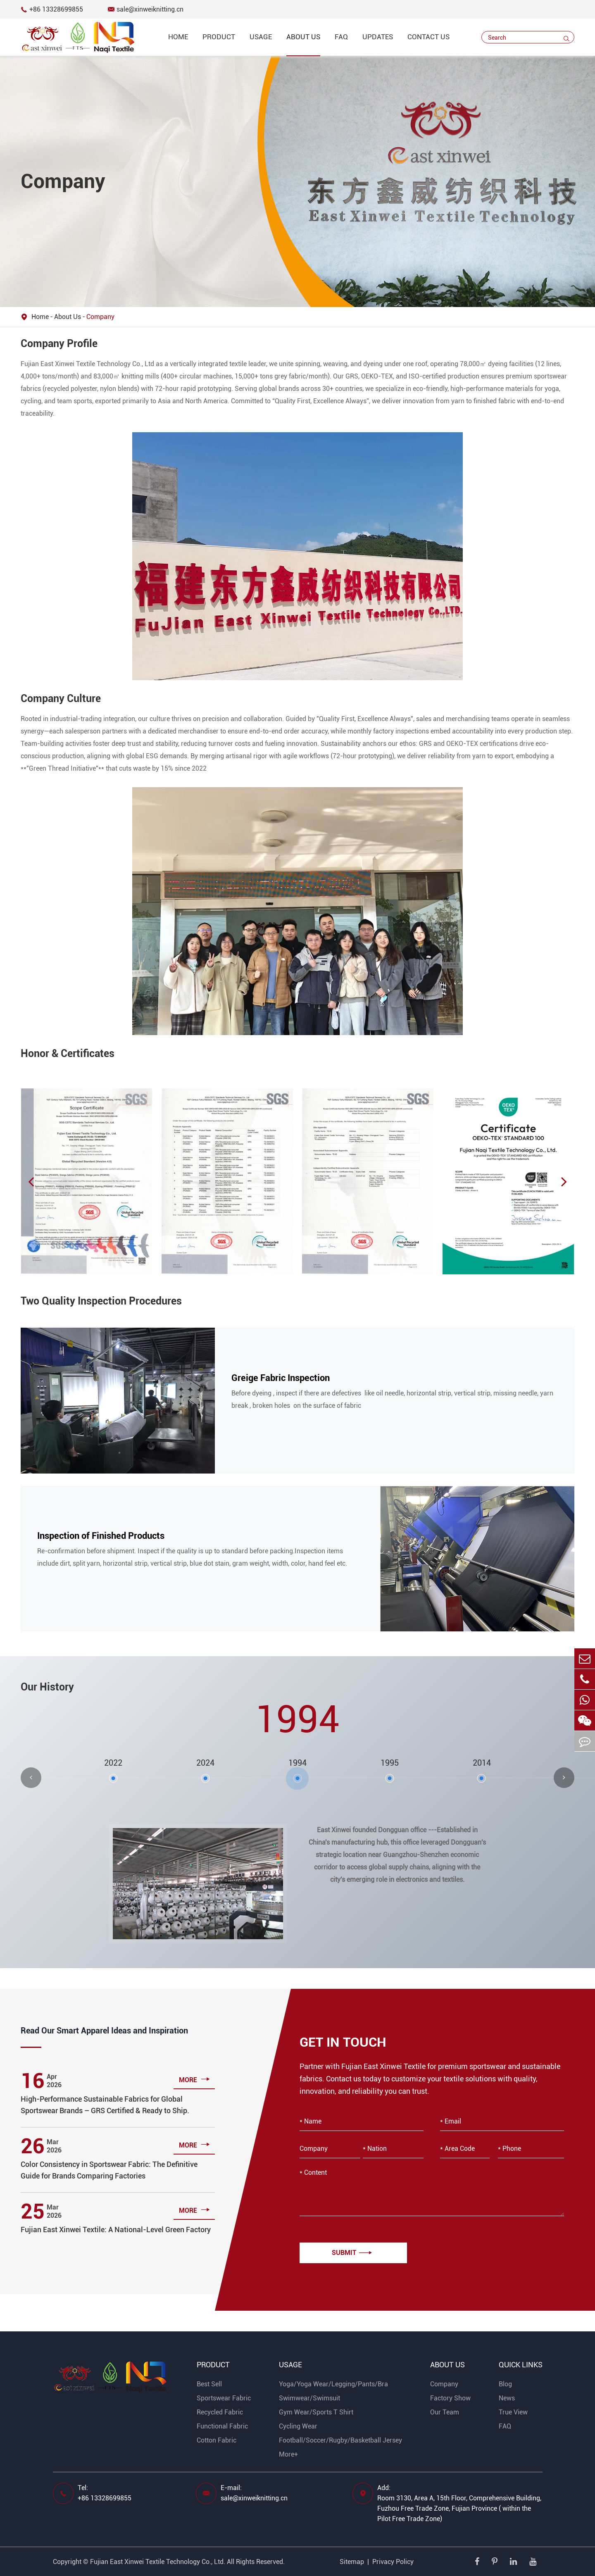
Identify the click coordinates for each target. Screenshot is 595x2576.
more (194, 2079)
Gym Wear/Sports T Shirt (316, 2412)
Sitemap (352, 2562)
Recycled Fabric (220, 2412)
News (507, 2398)
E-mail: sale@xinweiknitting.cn (254, 2493)
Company (100, 317)
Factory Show (450, 2398)
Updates (377, 37)
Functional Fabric (222, 2426)
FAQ (341, 37)
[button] (31, 1181)
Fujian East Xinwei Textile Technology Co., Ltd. (157, 2562)
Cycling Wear (298, 2426)
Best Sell (209, 2384)
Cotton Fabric (216, 2440)
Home (178, 37)
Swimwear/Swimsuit (309, 2398)
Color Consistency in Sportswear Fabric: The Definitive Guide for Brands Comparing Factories (109, 2170)
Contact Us (428, 37)
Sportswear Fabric (224, 2398)
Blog (505, 2384)
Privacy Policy (393, 2562)
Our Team (444, 2412)
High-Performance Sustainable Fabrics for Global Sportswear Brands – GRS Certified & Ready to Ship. (105, 2105)
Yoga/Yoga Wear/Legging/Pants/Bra (333, 2384)
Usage (261, 37)
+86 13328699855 (52, 9)
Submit (352, 2253)
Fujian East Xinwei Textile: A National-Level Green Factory (116, 2229)
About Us (303, 37)
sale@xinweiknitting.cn (145, 9)
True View (513, 2412)
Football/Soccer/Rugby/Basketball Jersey (340, 2440)
